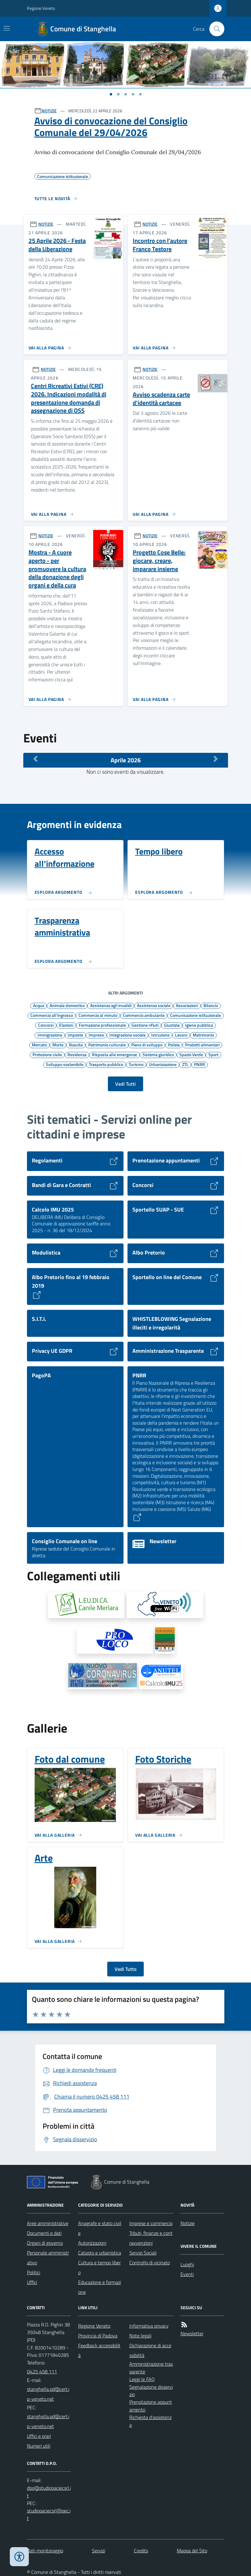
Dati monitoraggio (45, 2550)
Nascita (76, 1044)
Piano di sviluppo (146, 1044)
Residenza (76, 1054)
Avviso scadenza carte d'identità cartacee (161, 399)
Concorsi (46, 1024)
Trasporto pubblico (106, 1064)
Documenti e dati (44, 2233)
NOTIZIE (49, 110)
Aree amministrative (47, 2223)
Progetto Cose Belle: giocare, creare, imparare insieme (159, 560)
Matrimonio (203, 1034)
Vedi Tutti (125, 1084)
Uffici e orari (39, 2436)
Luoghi (187, 2264)
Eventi (187, 2274)
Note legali (140, 2335)
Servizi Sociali (143, 2252)
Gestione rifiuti (144, 1024)
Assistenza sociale (153, 1005)
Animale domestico (67, 1005)
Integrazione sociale (127, 1034)
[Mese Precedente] (35, 759)
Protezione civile (47, 1054)
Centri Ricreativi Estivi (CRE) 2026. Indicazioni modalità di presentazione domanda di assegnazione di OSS (68, 398)
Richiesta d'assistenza (150, 2421)
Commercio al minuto (97, 1015)
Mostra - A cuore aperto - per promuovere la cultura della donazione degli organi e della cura (57, 568)
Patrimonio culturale (107, 1044)
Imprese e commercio (151, 2223)
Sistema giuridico (158, 1054)
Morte (57, 1044)
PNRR (199, 1064)
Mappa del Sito (192, 2550)
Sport (213, 1054)
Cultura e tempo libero (99, 2267)
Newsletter (192, 2333)
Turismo (136, 1064)
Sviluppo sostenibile (64, 1064)
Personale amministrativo (48, 2257)
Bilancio (210, 1005)
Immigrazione (49, 1034)
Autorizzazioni (92, 2243)
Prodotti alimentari (202, 1044)
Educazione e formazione (99, 2287)
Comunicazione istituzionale (195, 1015)
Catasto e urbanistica (99, 2252)
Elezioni (66, 1024)
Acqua (38, 1005)
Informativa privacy (149, 2325)
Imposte (75, 1034)
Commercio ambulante (144, 1015)
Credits (141, 2550)
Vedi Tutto (125, 1969)
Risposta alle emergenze (114, 1054)
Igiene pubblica (199, 1024)
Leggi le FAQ (142, 2379)
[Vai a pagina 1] (111, 94)
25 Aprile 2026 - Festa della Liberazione (57, 245)
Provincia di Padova (97, 2335)
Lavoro (181, 1034)
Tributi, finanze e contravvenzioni (151, 2238)
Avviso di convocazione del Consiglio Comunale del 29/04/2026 (111, 126)
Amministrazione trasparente (151, 2367)
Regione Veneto (41, 8)
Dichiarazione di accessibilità (150, 2350)
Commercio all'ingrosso (51, 1015)
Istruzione (160, 1034)
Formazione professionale (102, 1024)
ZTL (185, 1064)
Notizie (188, 2223)
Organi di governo (45, 2243)
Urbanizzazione (163, 1064)
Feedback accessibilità (99, 2350)
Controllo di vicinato (149, 2262)
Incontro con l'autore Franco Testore (160, 245)
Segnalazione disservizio (151, 2390)
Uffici (32, 2282)
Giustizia (172, 1024)
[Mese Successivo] (216, 759)
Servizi (98, 2550)
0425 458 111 (42, 2371)
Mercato (39, 1044)
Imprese (96, 1034)
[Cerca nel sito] (214, 28)
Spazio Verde (191, 1054)
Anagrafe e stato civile (99, 2228)
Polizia (174, 1044)
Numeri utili (38, 2446)
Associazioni (187, 1005)
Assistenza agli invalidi (110, 1005)
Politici (33, 2272)
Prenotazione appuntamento (150, 2405)
